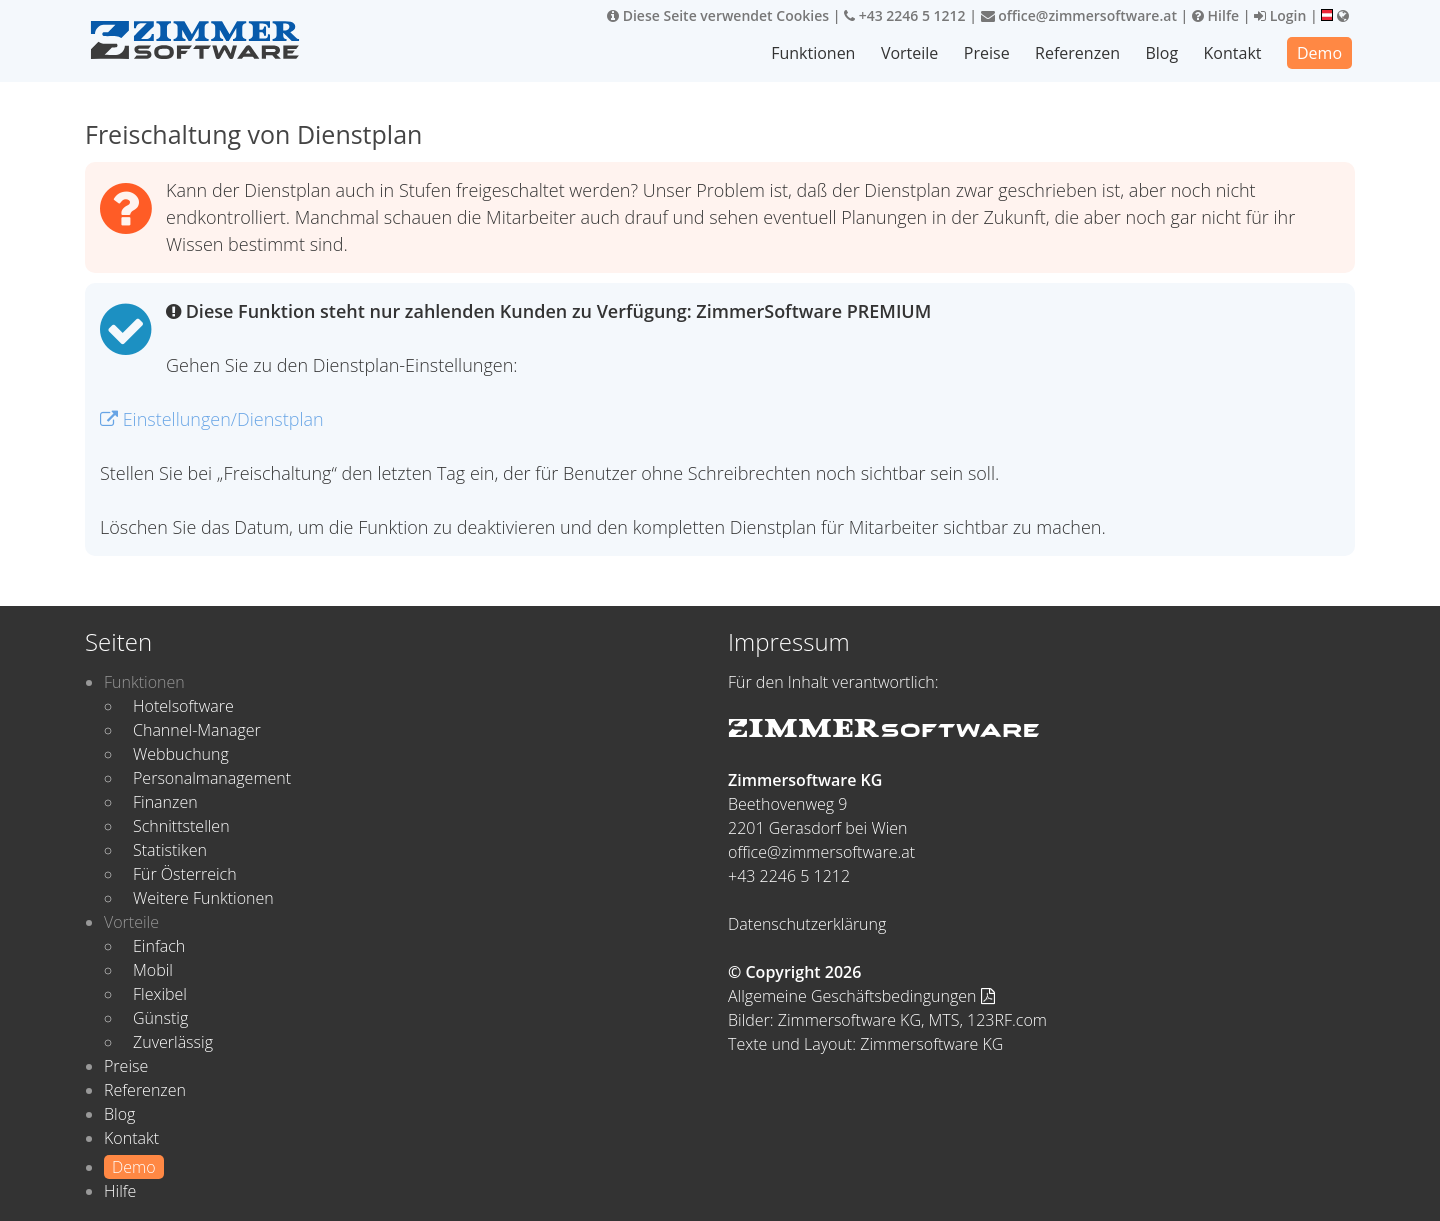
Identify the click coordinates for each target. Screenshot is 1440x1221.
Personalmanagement (212, 778)
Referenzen (1077, 53)
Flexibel (160, 994)
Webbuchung (181, 754)
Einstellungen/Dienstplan (212, 419)
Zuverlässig (173, 1042)
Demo (1319, 53)
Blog (1161, 53)
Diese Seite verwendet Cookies (718, 15)
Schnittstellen (181, 826)
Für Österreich (185, 874)
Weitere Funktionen (203, 898)
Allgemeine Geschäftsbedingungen (861, 996)
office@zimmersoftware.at (1079, 15)
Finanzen (165, 802)
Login (1280, 15)
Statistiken (170, 850)
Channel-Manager (197, 730)
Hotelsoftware (183, 706)
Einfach (159, 946)
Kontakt (1233, 53)
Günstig (160, 1018)
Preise (987, 53)
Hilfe (1215, 15)
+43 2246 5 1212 (905, 15)
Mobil (153, 970)
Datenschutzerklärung (807, 924)
